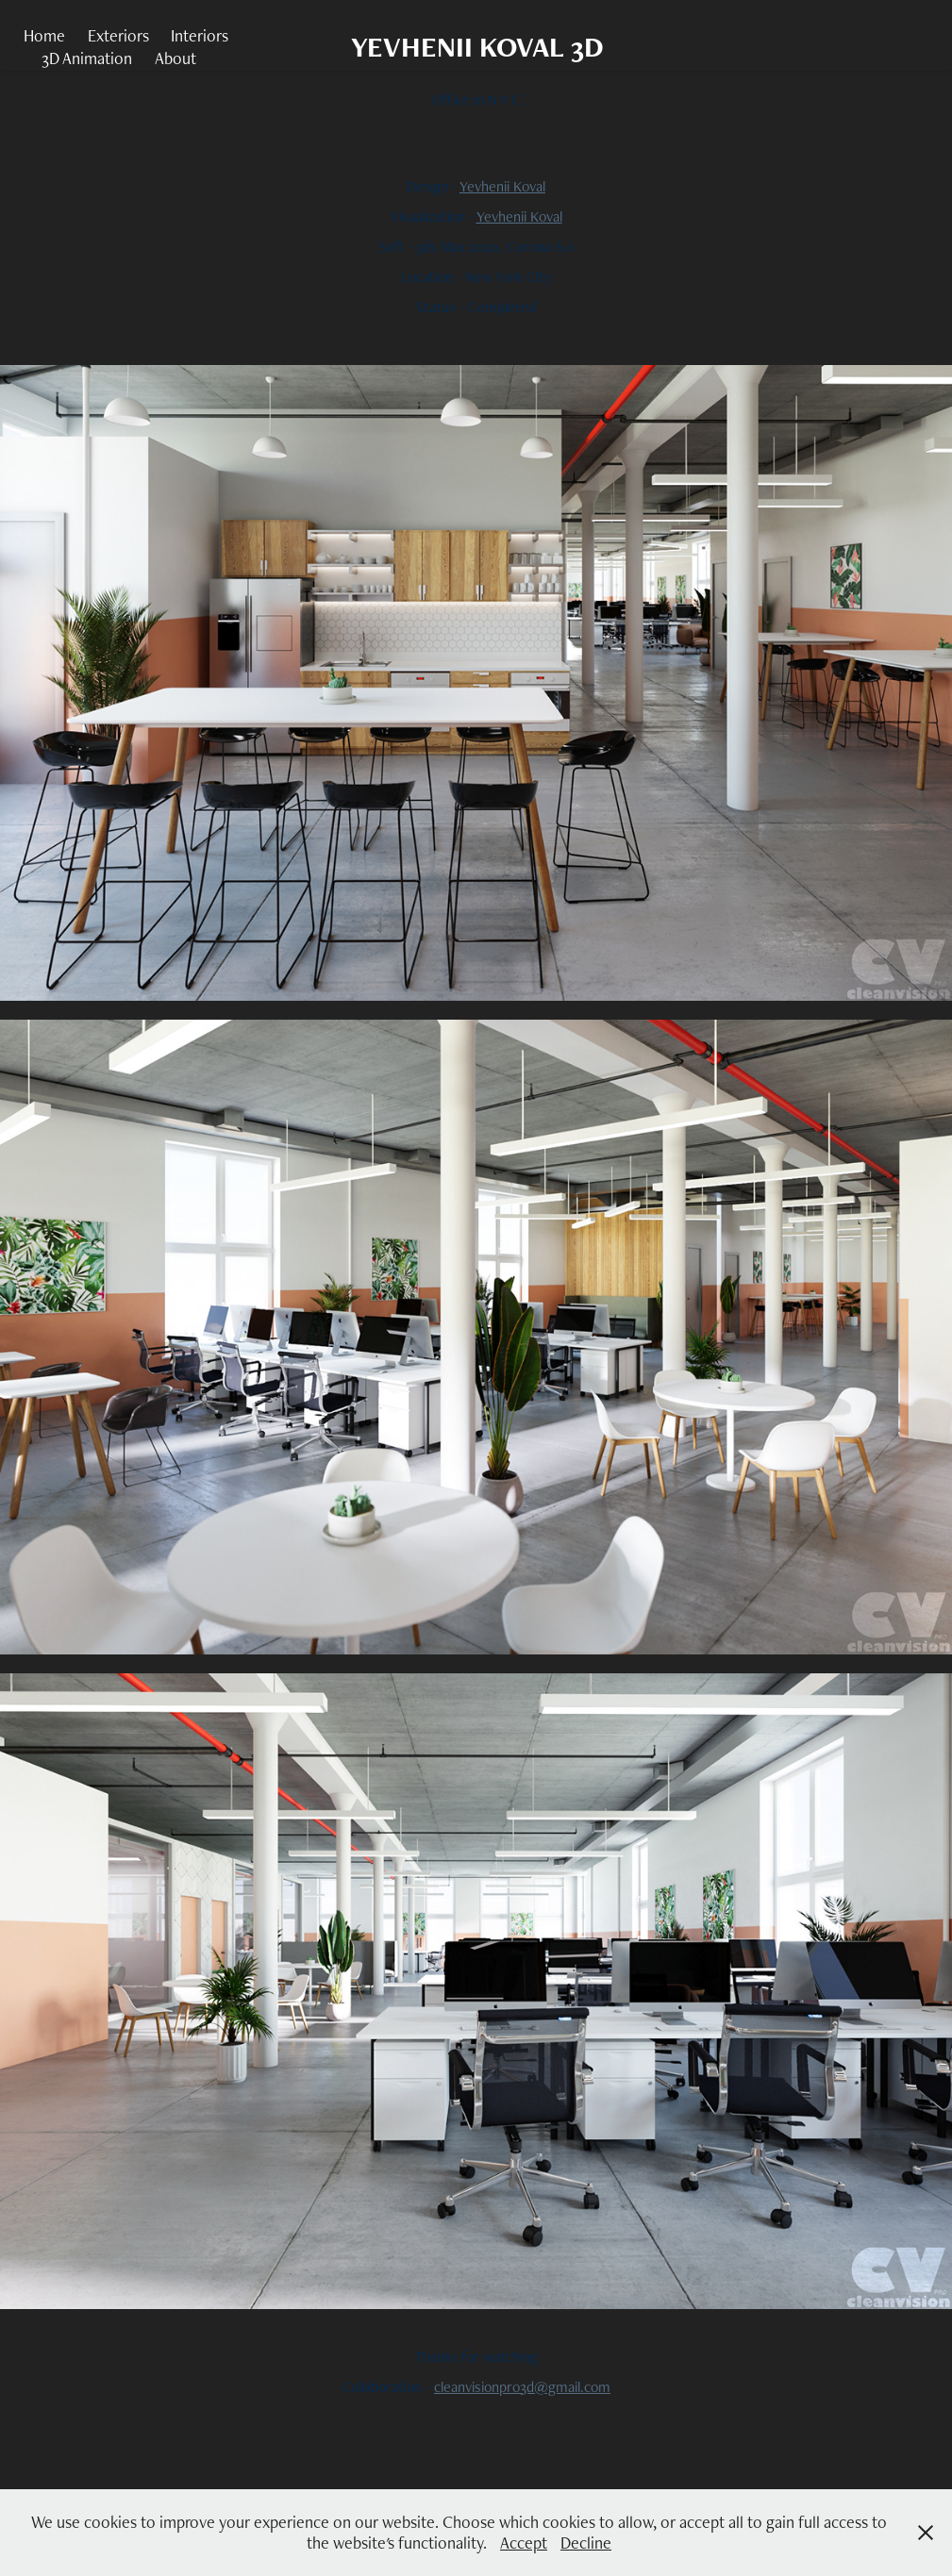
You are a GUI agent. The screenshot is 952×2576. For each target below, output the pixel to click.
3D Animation (87, 58)
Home (44, 35)
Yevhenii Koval (502, 186)
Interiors (199, 35)
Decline (585, 2542)
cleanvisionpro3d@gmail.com (522, 2387)
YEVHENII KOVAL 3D (477, 46)
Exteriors (118, 35)
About (175, 58)
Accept (523, 2542)
